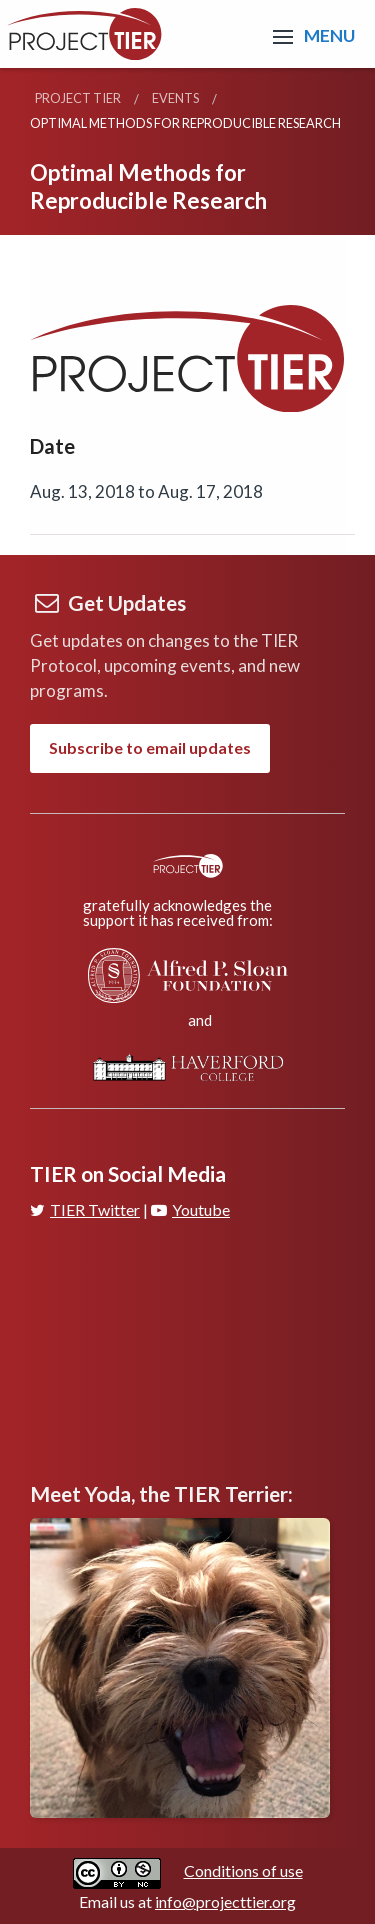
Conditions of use (243, 1870)
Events (175, 98)
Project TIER (78, 98)
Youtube (190, 1209)
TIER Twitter (85, 1209)
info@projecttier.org (225, 1901)
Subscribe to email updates (150, 747)
